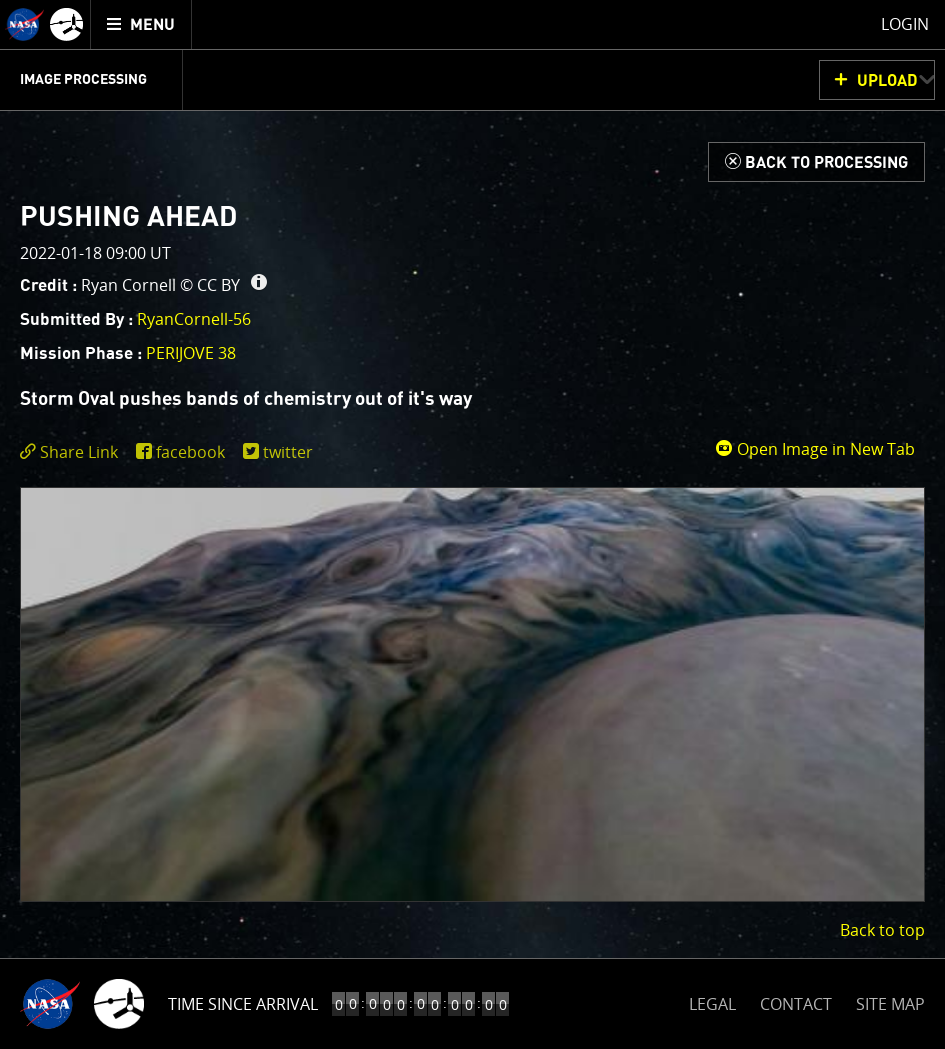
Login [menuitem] (905, 24)
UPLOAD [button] (887, 81)
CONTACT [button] (796, 1004)
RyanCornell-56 (194, 319)
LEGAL (712, 1000)
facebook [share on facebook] (190, 452)
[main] (472, 524)
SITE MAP (890, 1004)
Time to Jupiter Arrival (262, 1004)
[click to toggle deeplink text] (73, 452)
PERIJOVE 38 (191, 353)
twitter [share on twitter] (288, 452)
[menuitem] (141, 24)
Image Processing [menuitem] (83, 80)
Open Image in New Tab (815, 449)
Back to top (882, 930)
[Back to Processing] (816, 162)
